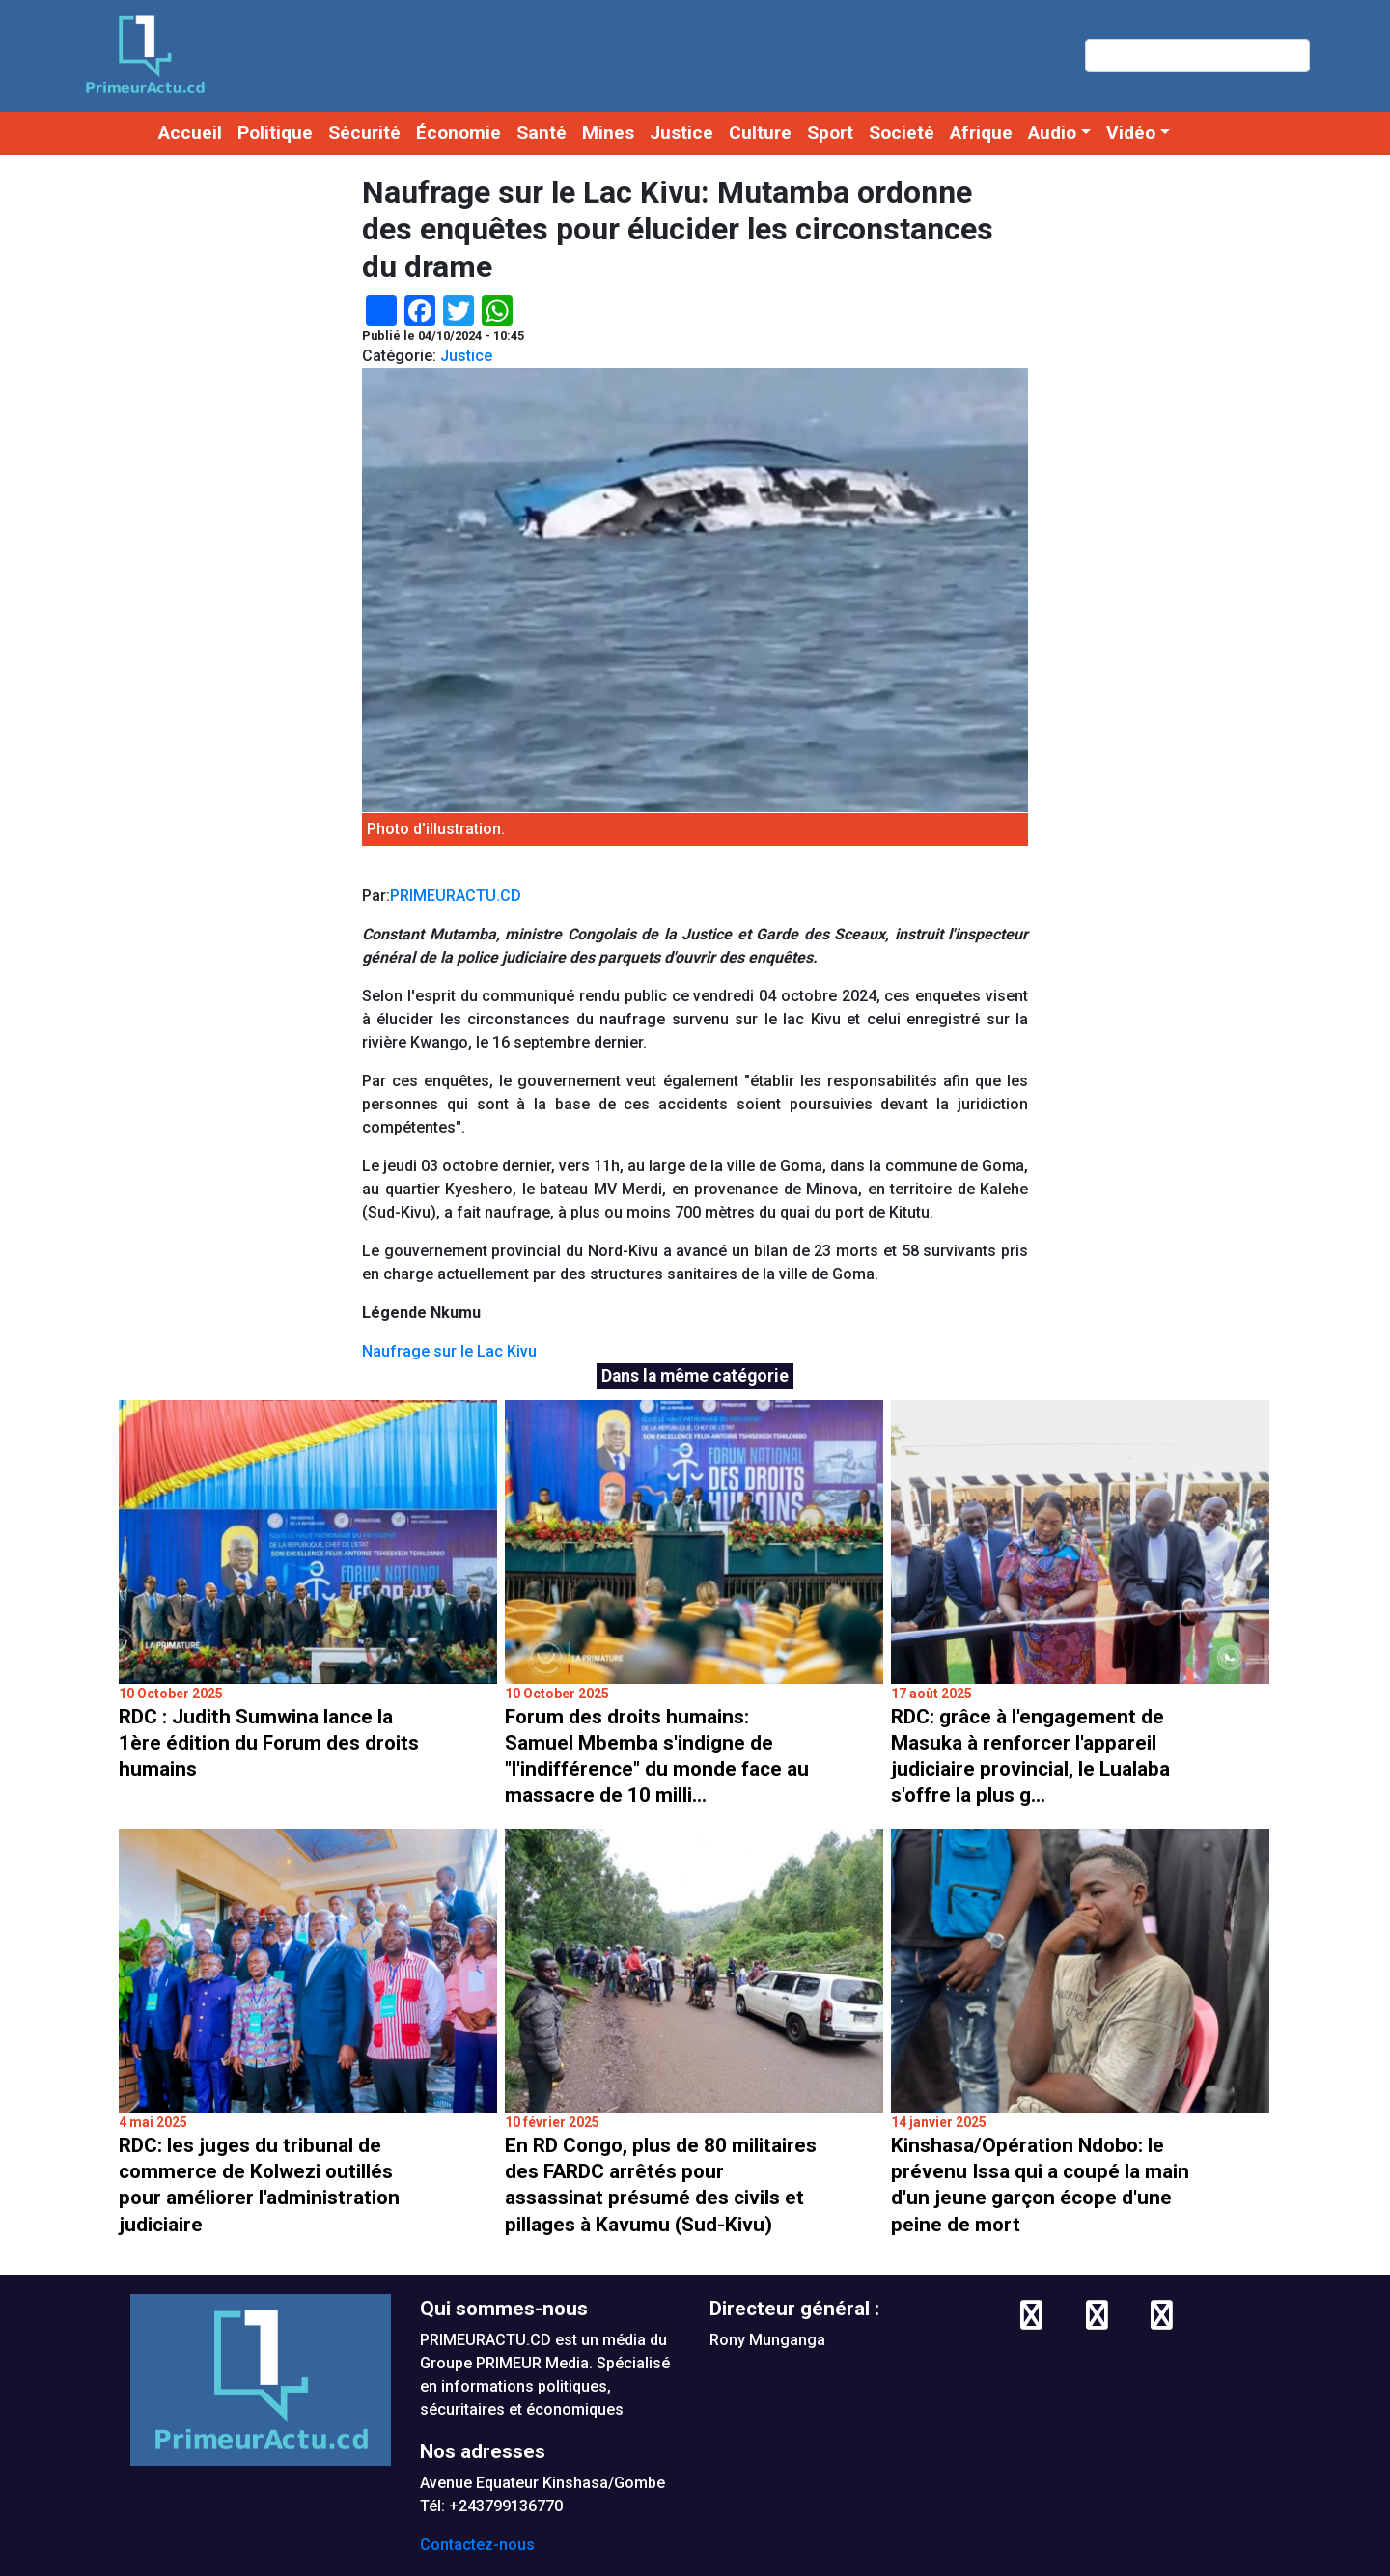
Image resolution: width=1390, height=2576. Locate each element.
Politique (275, 133)
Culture (760, 133)
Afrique (981, 133)
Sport (830, 133)
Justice (681, 133)
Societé (901, 133)
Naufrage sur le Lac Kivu (449, 1351)
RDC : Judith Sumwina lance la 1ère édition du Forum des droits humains (269, 1742)
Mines (608, 133)
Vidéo (1130, 133)
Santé (541, 133)
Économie (458, 133)
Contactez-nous (477, 2544)
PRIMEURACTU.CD (455, 895)
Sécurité (364, 133)
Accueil (190, 133)
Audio (1052, 133)
